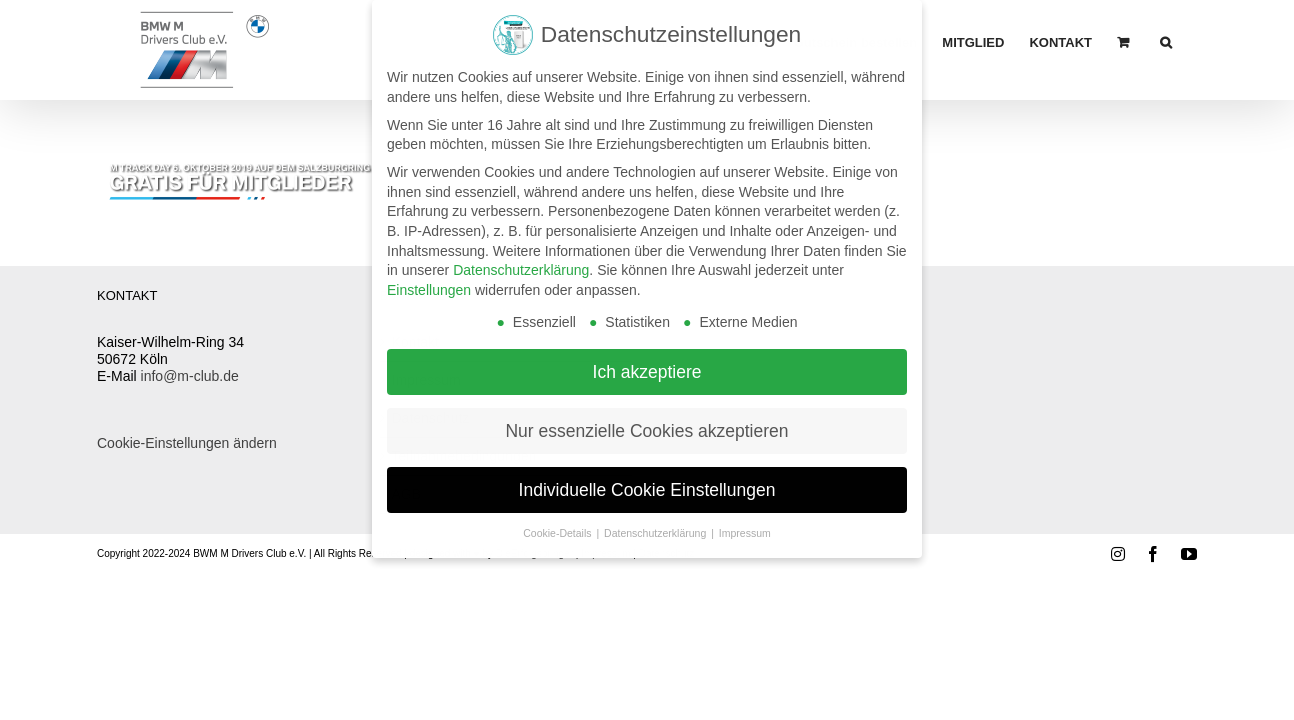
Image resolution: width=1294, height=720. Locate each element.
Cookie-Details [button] (558, 522)
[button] (1191, 42)
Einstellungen (429, 279)
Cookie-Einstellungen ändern (187, 443)
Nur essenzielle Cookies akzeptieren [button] (646, 419)
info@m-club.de (190, 376)
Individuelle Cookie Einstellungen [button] (647, 478)
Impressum (745, 522)
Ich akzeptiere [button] (647, 360)
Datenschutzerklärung (521, 259)
